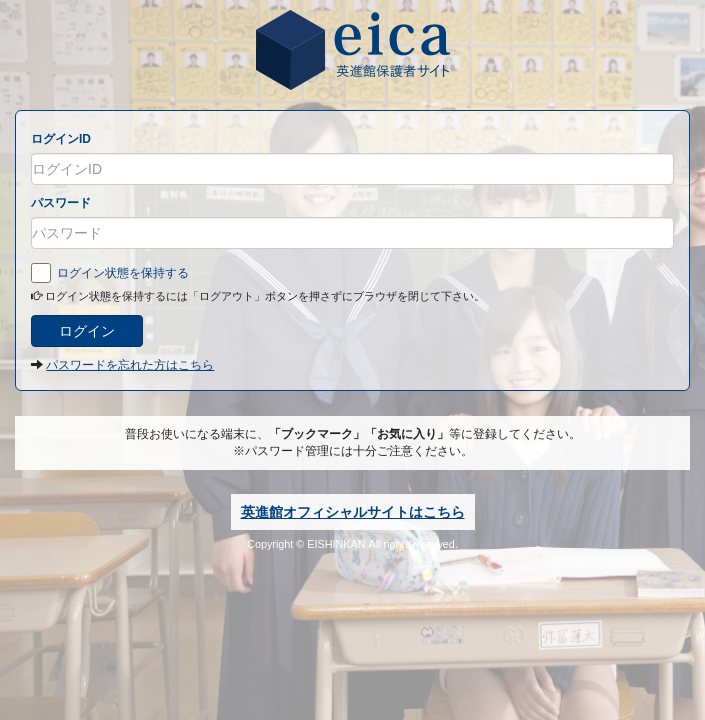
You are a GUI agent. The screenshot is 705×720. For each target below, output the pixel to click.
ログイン (87, 331)
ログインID (61, 139)
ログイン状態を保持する (110, 273)
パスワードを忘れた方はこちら (130, 365)
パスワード (61, 203)
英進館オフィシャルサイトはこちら (353, 512)
